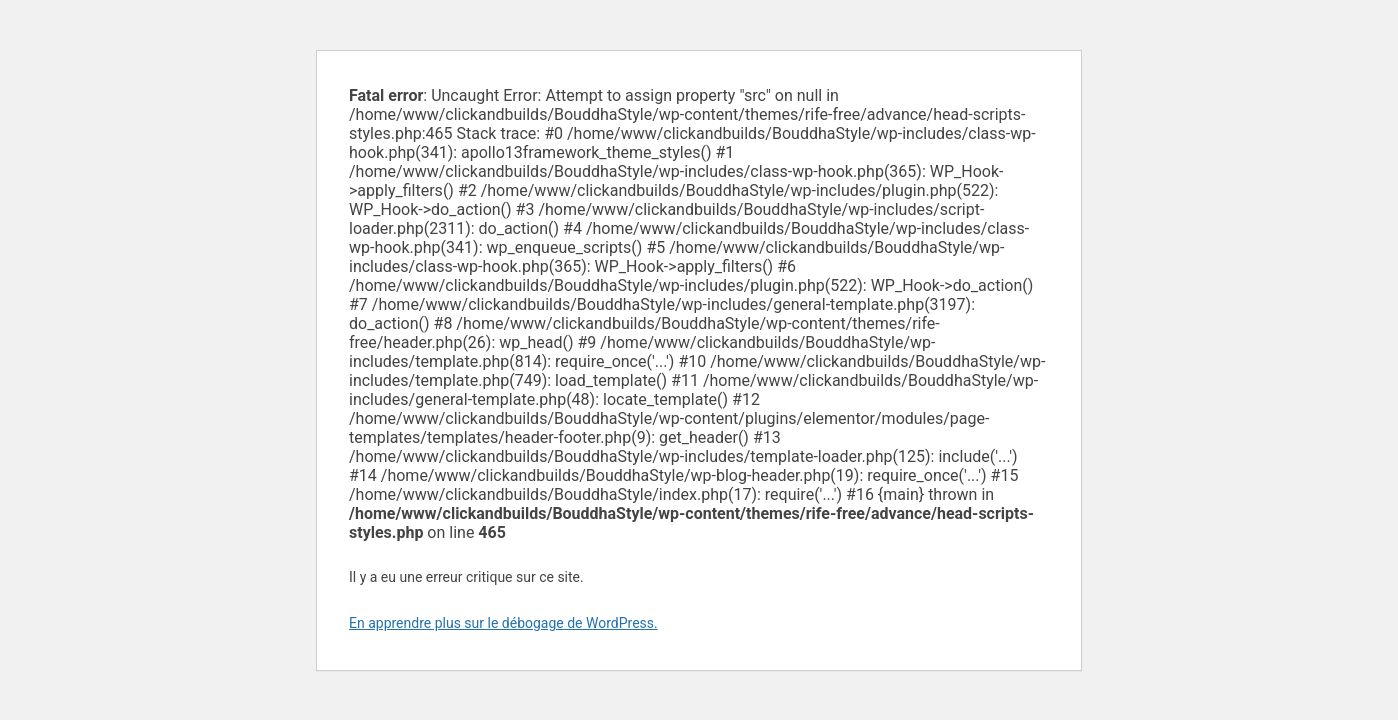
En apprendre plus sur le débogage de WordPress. (503, 623)
